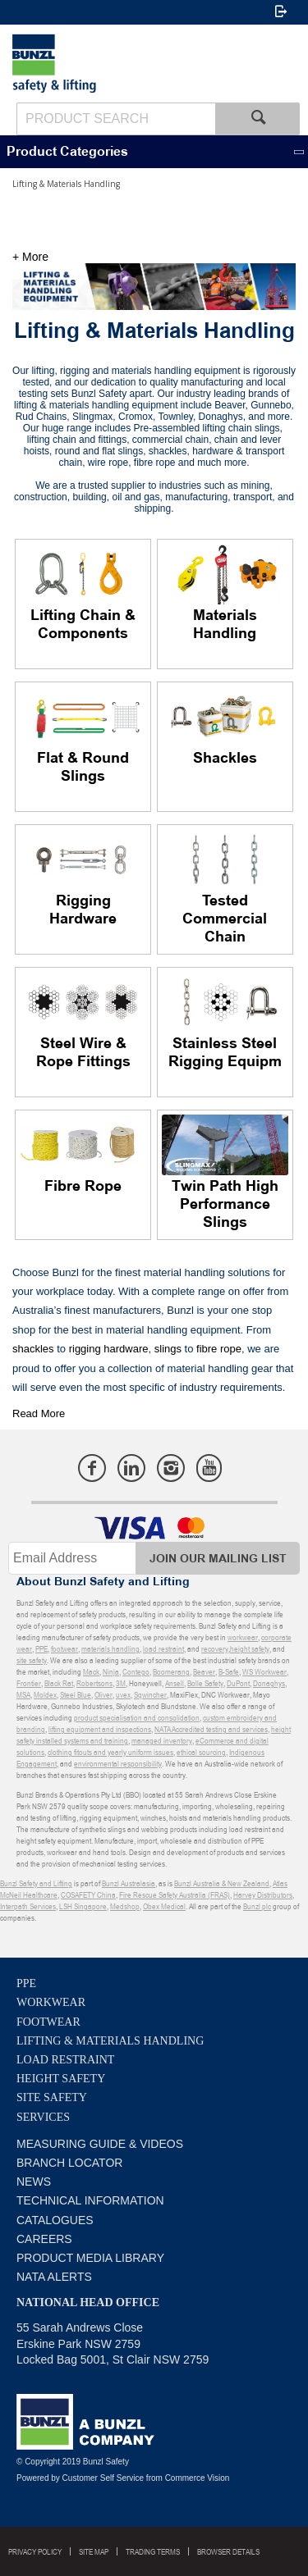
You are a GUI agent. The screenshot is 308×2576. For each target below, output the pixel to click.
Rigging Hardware (83, 910)
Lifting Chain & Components (83, 625)
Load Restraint (65, 2060)
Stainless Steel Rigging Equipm (225, 1053)
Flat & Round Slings (83, 768)
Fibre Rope (83, 1187)
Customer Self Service (103, 2478)
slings (166, 1349)
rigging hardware (107, 1349)
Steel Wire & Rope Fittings (83, 1053)
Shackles (225, 759)
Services (43, 2117)
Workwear (50, 2002)
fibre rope (217, 1349)
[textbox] (115, 119)
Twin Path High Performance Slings (225, 1205)
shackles (33, 1349)
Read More (38, 1413)
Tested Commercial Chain (224, 919)
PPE (26, 1983)
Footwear (48, 2022)
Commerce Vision (197, 2478)
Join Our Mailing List (218, 1559)
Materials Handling (225, 625)
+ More (30, 256)
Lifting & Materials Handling (110, 2041)
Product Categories (67, 152)
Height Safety (60, 2078)
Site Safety (51, 2097)
